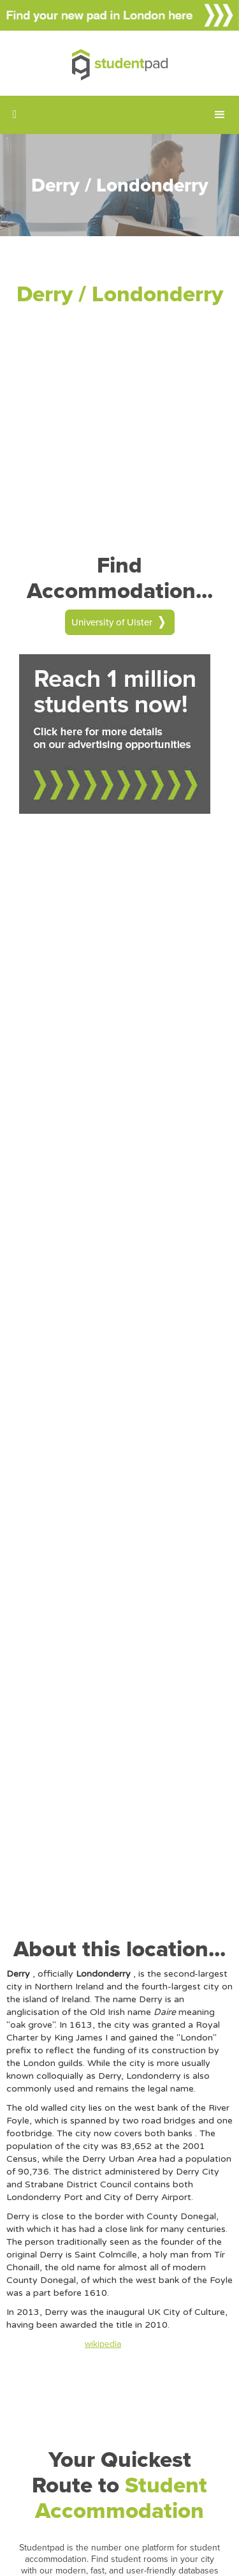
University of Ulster (111, 622)
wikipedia (103, 2344)
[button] (220, 115)
